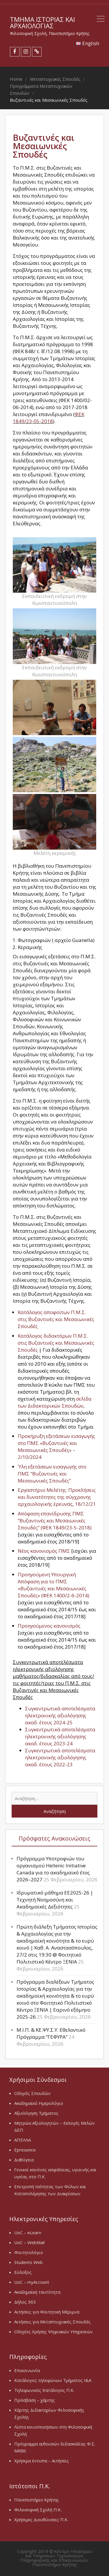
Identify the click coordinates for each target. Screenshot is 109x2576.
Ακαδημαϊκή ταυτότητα (37, 2292)
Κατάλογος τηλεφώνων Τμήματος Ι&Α (52, 2380)
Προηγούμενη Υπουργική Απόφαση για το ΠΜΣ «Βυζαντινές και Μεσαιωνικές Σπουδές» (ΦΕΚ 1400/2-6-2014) (53, 1585)
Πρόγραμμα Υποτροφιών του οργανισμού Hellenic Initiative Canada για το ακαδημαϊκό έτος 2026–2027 (53, 1869)
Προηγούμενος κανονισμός (49, 1625)
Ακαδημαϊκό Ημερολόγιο (38, 2103)
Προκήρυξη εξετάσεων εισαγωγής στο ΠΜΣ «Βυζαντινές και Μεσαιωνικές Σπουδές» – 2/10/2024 (56, 1446)
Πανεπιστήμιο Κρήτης (36, 2500)
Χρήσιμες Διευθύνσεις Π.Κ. (41, 2519)
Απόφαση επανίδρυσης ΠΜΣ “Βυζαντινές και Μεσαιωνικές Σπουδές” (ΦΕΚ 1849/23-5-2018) (55, 1520)
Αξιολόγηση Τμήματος (36, 2113)
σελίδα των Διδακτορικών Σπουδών (55, 1402)
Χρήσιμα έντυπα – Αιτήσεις (41, 2461)
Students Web (28, 2262)
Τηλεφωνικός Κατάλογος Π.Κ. (44, 2390)
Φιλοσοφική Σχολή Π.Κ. (38, 2509)
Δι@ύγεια (24, 2160)
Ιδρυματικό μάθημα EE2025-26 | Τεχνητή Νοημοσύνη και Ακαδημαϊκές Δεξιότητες (55, 1899)
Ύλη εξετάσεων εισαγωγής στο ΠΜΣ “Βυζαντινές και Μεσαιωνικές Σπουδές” (52, 1473)
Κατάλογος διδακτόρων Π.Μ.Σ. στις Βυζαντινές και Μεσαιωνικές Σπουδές (56, 1342)
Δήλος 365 (25, 2302)
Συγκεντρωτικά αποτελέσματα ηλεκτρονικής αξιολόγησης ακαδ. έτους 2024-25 (60, 1715)
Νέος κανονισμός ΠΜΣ (44, 1550)
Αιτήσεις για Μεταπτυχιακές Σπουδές (52, 2322)
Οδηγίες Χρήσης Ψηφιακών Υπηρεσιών (53, 2331)
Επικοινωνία (27, 2370)
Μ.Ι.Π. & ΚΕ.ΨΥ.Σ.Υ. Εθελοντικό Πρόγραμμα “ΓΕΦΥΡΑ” (51, 2033)
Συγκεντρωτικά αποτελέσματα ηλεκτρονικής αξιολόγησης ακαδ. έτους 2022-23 (60, 1757)
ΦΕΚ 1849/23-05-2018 (48, 418)
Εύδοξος (23, 2272)
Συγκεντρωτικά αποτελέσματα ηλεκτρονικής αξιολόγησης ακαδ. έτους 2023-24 (60, 1736)
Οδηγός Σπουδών (32, 2093)
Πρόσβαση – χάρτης (34, 2400)
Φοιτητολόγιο (28, 2252)
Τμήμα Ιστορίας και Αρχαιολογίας (42, 22)
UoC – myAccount (31, 2282)
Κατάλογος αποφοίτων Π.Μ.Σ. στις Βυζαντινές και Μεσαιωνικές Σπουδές (56, 1319)
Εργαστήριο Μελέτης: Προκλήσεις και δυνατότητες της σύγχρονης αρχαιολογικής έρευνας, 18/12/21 (57, 1497)
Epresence (25, 2150)
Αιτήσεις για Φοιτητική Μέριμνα (46, 2312)
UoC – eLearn (27, 2232)
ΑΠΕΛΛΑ (22, 2140)
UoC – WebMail (29, 2242)
